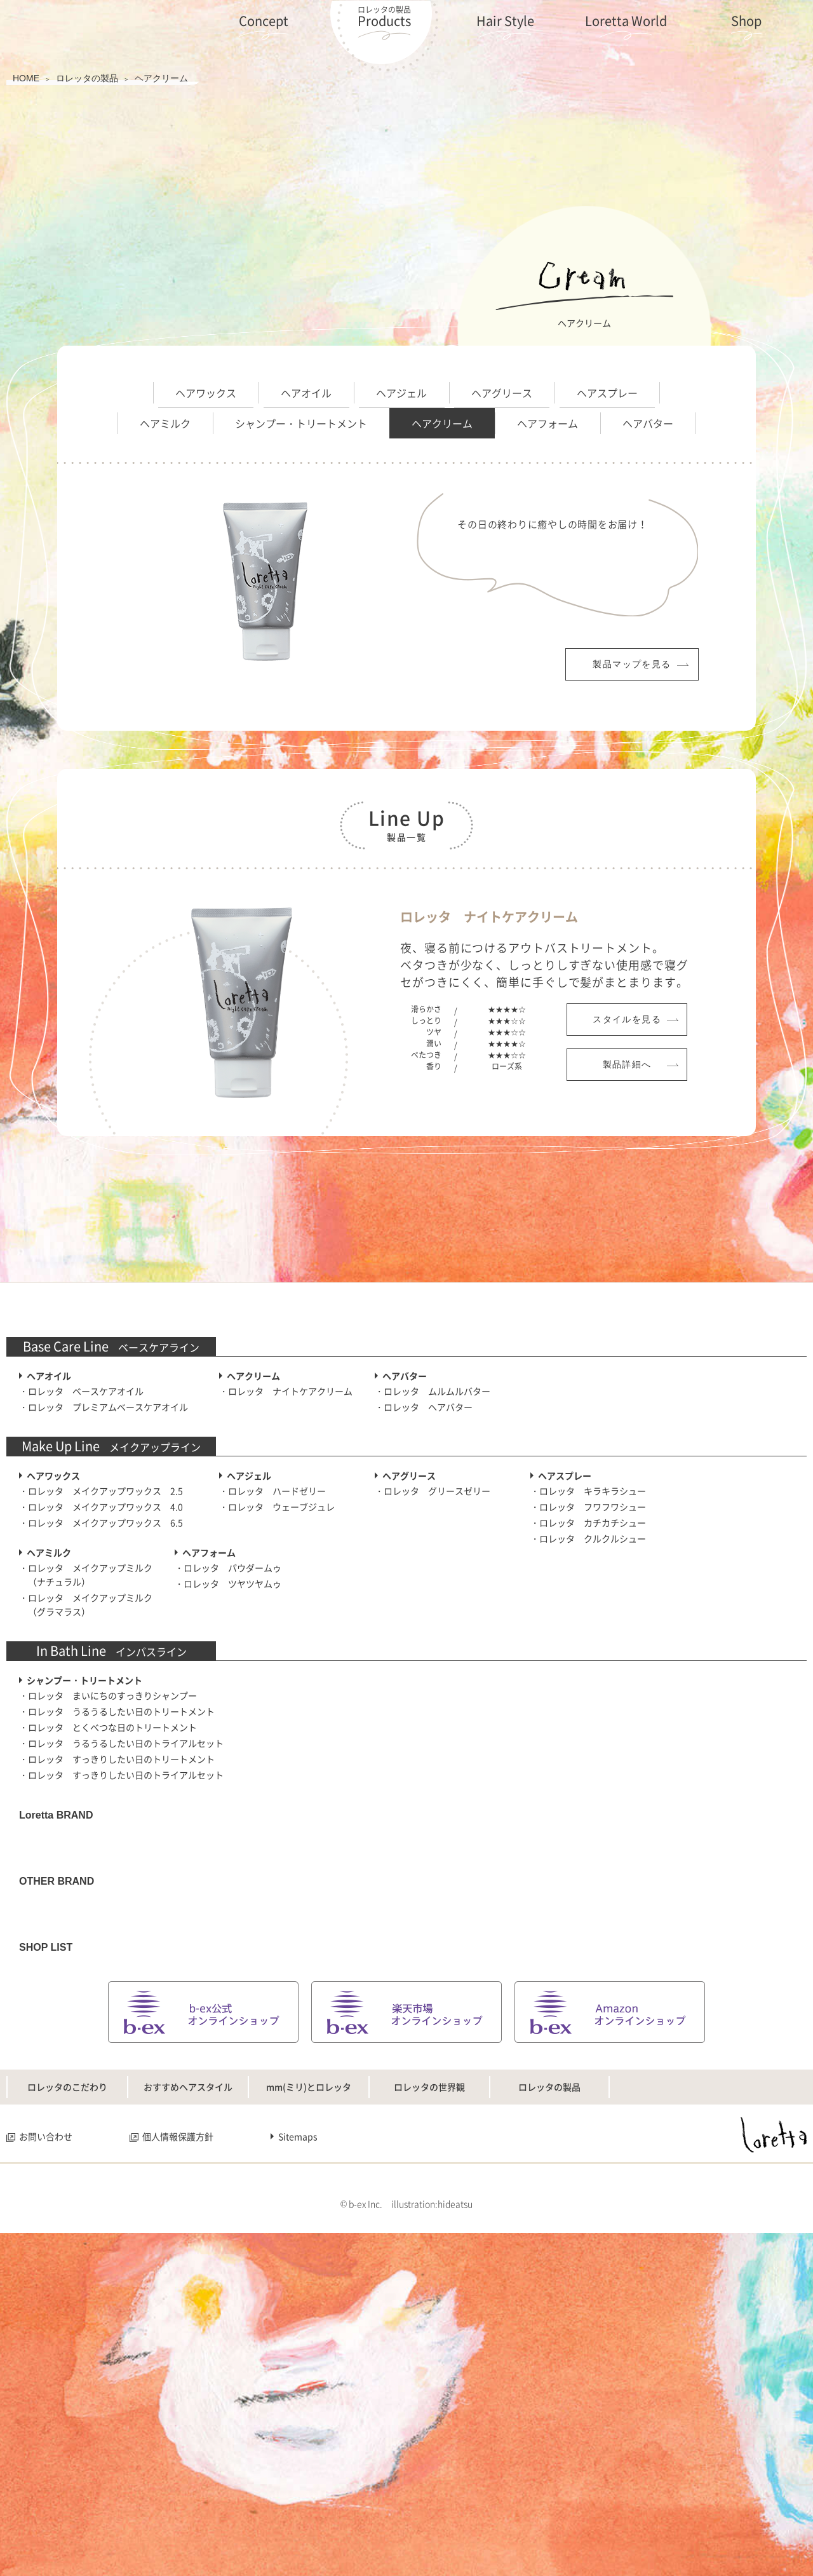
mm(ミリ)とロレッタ (308, 2412)
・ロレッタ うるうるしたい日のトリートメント (117, 1910)
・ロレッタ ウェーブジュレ (277, 1705)
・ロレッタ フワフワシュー (588, 1705)
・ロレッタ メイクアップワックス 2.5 (101, 1689)
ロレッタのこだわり (67, 2412)
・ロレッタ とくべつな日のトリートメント (108, 1926)
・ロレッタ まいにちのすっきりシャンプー (108, 1894)
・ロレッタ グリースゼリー (432, 1689)
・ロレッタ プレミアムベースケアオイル (103, 1605)
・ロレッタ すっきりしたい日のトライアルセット (121, 1973)
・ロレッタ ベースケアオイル (81, 1589)
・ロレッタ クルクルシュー (588, 1737)
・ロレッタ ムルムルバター (432, 1589)
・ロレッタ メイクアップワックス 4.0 (101, 1705)
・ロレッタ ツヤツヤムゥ (228, 1782)
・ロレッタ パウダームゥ (228, 1766)
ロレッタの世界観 (429, 2412)
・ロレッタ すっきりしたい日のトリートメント (117, 1957)
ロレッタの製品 (549, 2412)
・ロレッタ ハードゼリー (272, 1689)
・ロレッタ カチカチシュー (588, 1721)
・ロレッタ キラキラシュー (588, 1689)
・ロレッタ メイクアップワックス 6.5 (101, 1721)
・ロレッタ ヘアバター (424, 1605)
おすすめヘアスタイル (188, 2412)
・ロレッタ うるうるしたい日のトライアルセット (121, 1941)
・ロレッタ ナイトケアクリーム (286, 1589)
